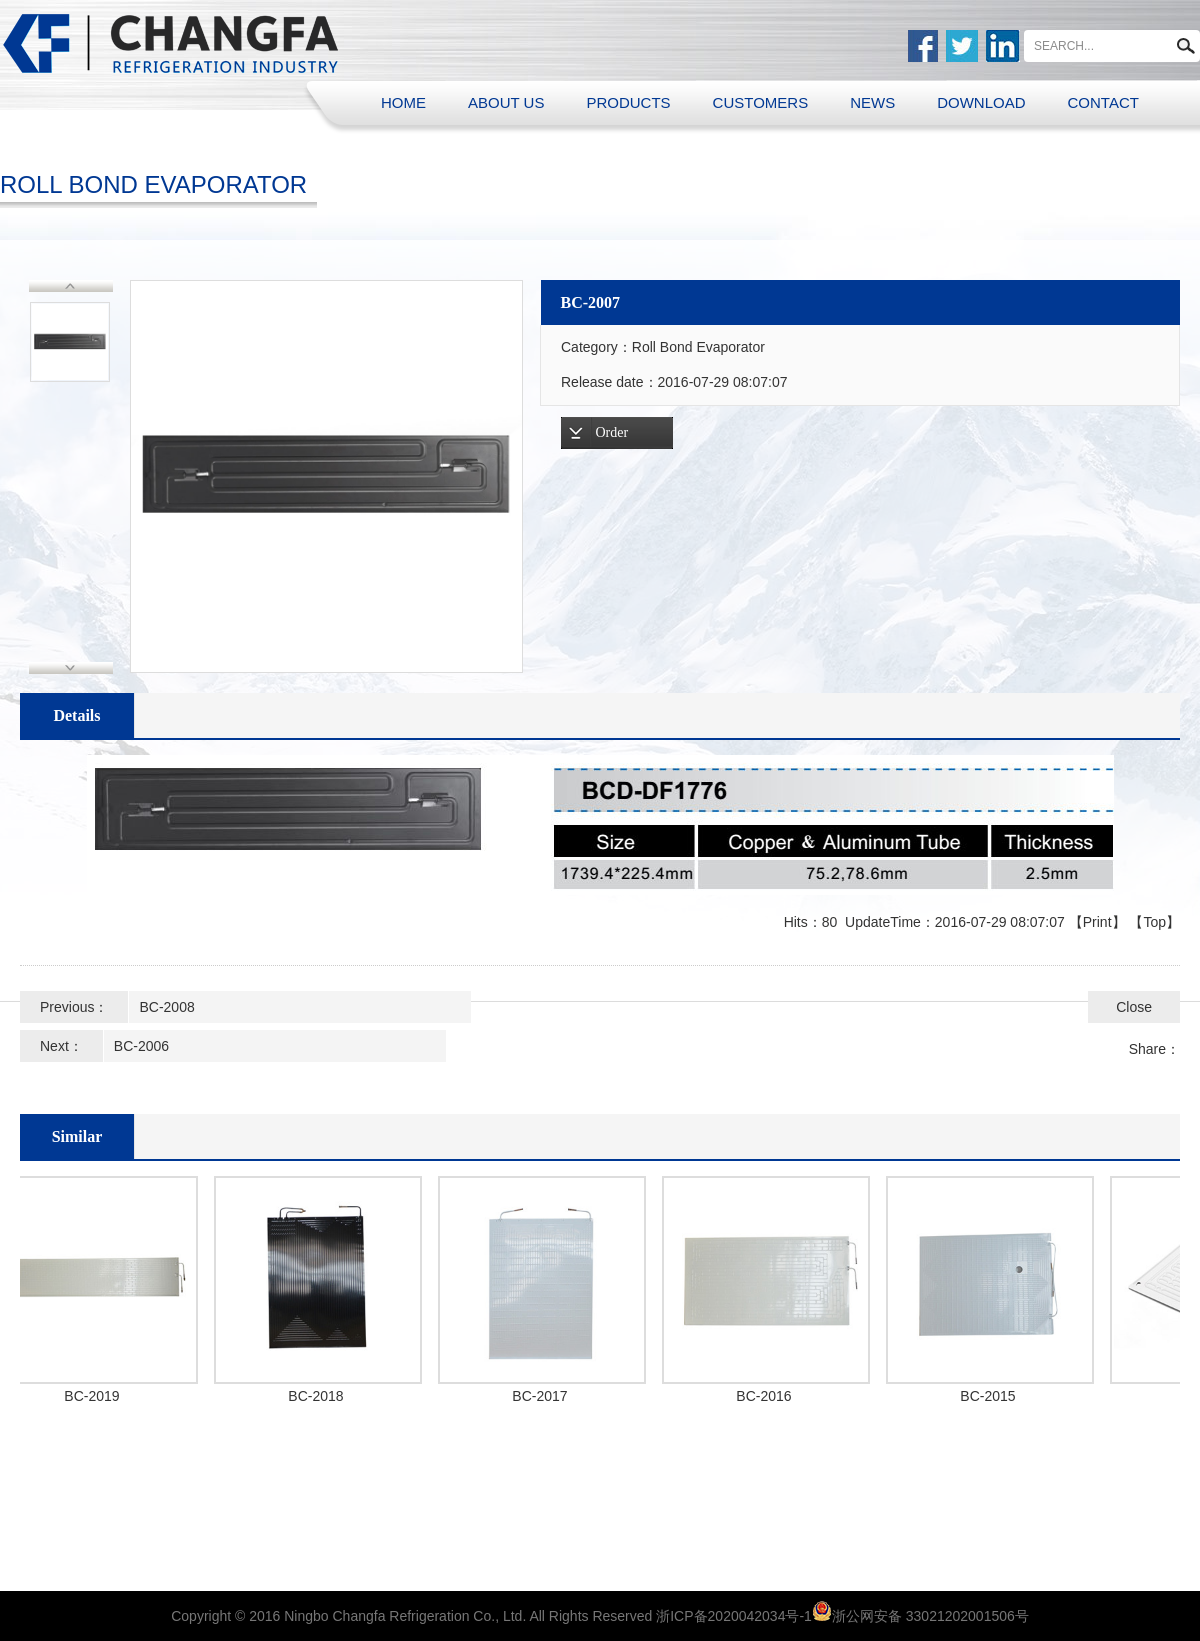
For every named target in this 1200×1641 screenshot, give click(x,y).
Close (1134, 1007)
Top (1154, 922)
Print (1097, 922)
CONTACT (1103, 102)
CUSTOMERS (761, 102)
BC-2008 (166, 1007)
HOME (403, 102)
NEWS (872, 102)
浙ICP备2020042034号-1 (734, 1616)
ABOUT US (506, 102)
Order (612, 432)
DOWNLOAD (981, 102)
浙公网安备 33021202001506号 (930, 1616)
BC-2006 (141, 1046)
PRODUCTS (628, 102)
